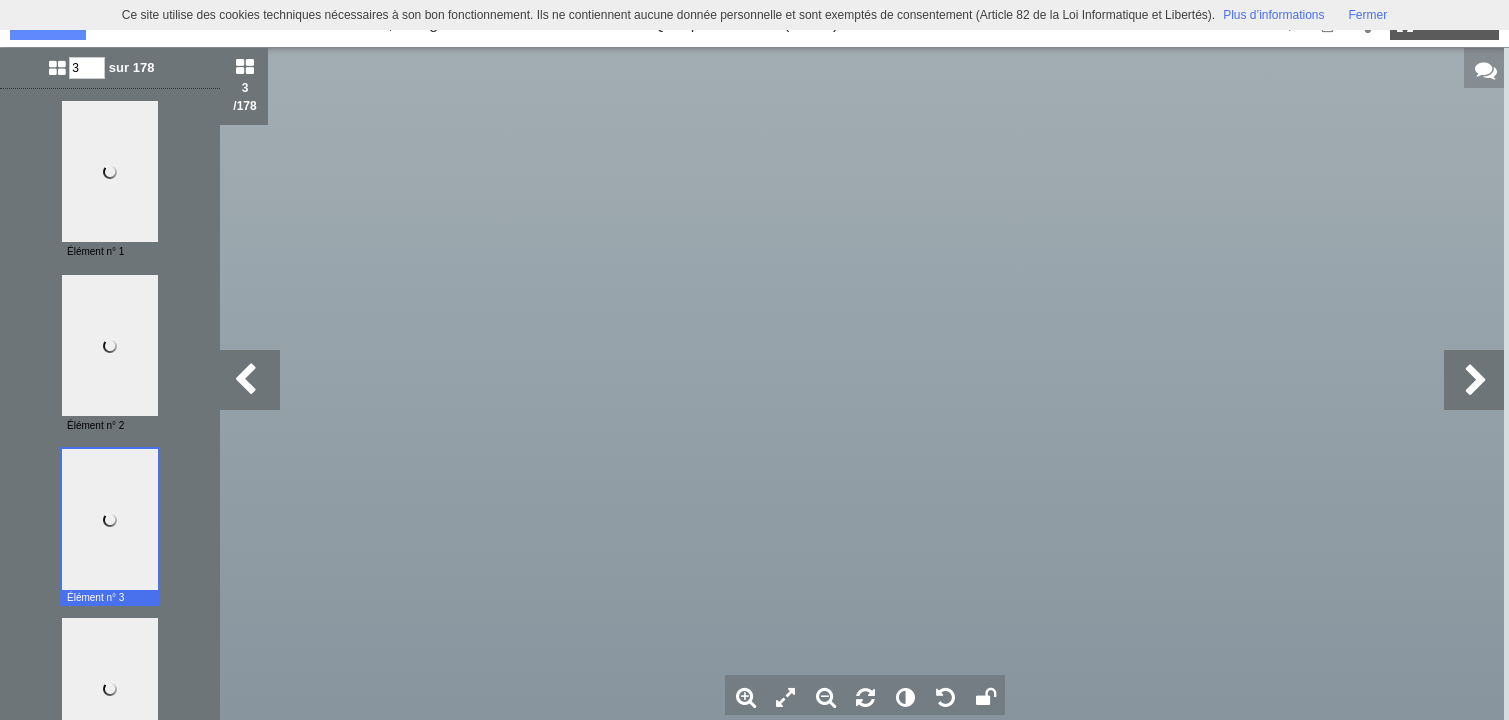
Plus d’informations (1273, 15)
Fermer (1368, 15)
